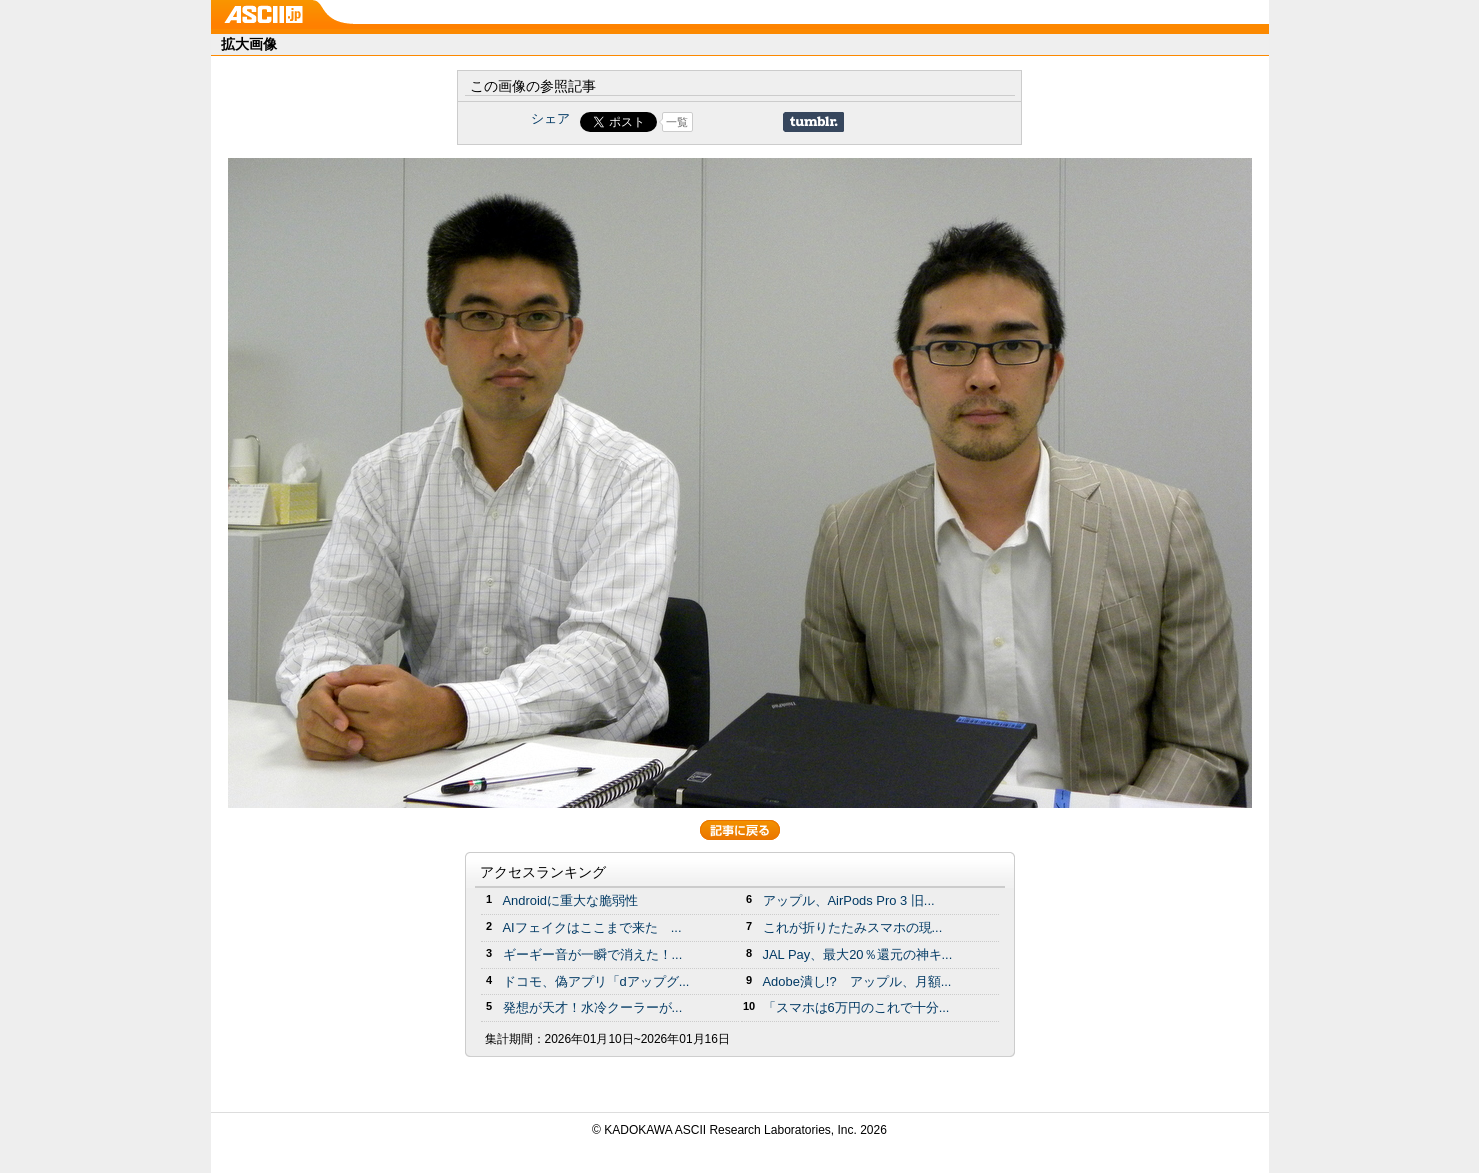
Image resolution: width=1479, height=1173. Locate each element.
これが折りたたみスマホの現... (853, 927)
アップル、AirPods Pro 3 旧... (849, 900)
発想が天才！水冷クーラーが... (593, 1007)
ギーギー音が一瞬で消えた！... (593, 954)
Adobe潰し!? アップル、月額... (857, 981)
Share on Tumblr (813, 122)
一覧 (677, 122)
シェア (550, 118)
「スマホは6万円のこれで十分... (856, 1007)
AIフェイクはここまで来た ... (592, 927)
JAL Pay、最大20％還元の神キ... (858, 954)
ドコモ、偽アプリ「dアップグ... (596, 981)
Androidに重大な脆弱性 (571, 900)
